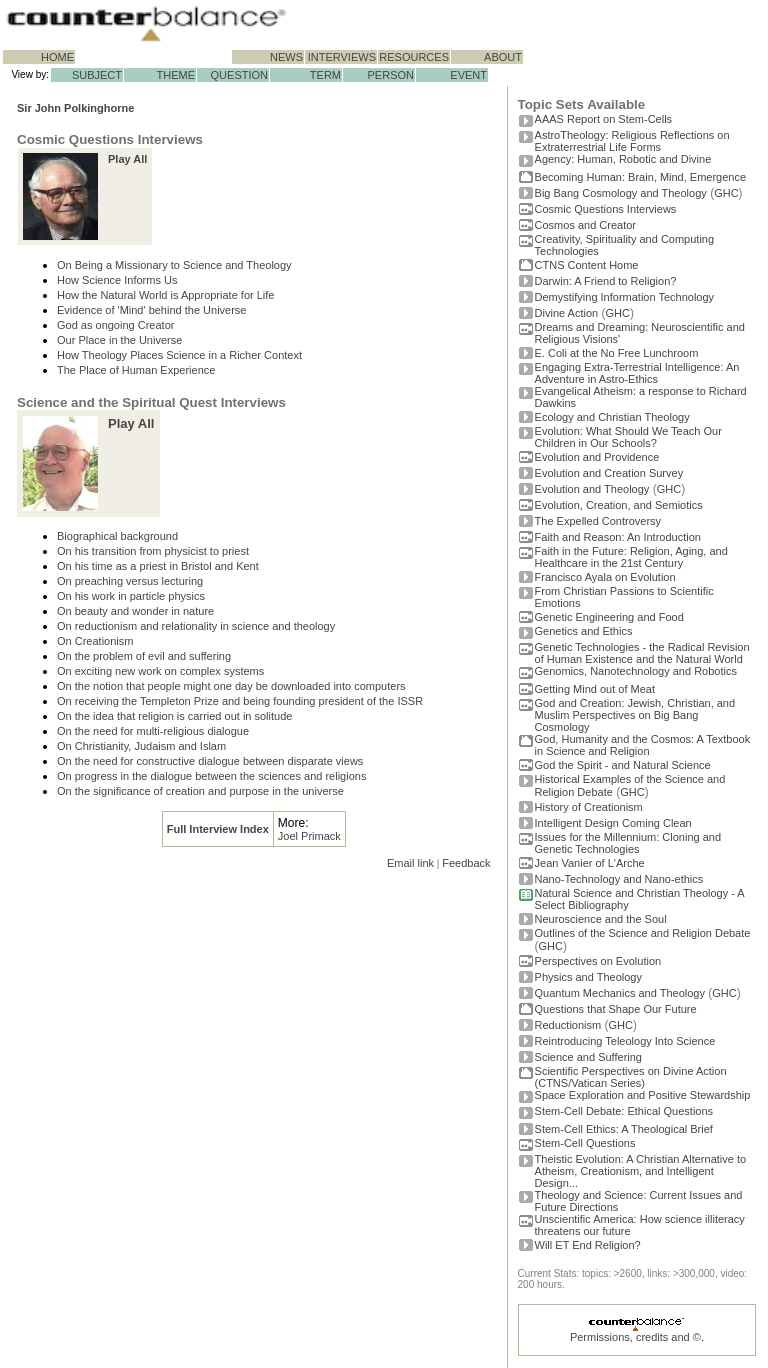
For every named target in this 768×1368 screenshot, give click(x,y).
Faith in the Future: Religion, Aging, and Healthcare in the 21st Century (631, 557)
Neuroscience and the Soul (601, 919)
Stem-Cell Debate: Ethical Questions (624, 1111)
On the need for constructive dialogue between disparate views (210, 761)
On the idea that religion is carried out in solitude (174, 716)
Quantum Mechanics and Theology (620, 993)
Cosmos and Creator (586, 225)
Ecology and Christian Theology (612, 417)
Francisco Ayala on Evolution (605, 577)
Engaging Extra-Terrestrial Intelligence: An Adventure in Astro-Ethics (637, 373)
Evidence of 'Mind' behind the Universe (151, 310)
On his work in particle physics (131, 596)
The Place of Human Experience (136, 370)
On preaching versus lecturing (130, 581)
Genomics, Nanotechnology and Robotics (636, 671)
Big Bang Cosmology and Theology (621, 193)
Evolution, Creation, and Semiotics (619, 505)
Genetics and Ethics (584, 631)
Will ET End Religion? (588, 1245)
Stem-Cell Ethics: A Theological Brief (624, 1129)
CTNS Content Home (587, 265)
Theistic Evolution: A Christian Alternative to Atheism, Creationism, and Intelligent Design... (641, 1171)
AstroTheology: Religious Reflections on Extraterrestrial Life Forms (632, 141)
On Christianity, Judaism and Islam (141, 746)
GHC (726, 193)
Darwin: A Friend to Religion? (606, 281)
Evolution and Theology (592, 489)
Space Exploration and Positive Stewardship (643, 1095)
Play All (127, 159)
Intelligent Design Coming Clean (613, 823)
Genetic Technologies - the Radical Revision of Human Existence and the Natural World (642, 653)
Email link (410, 863)
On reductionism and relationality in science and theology (196, 626)
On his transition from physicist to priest (153, 551)
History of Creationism (589, 807)
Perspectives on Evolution (598, 961)
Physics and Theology (588, 977)
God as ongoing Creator (115, 325)
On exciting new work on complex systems (160, 671)
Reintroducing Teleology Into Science (625, 1041)
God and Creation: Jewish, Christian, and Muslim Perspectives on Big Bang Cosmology (635, 715)
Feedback (466, 863)
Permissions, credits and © (635, 1337)
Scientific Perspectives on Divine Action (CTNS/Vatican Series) (631, 1077)
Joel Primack (309, 836)
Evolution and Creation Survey (609, 473)
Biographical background (117, 536)
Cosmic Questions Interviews (606, 209)
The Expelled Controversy (598, 521)
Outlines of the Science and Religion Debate (643, 933)
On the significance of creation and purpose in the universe (200, 791)
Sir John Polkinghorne (75, 108)
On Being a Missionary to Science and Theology (174, 265)
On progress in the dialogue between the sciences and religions (211, 776)
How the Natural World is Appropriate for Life (165, 295)
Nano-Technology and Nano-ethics (619, 879)
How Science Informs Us (117, 280)
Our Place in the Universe (119, 340)
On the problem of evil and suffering (144, 656)
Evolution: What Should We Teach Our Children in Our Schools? (628, 437)
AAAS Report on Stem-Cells (604, 119)
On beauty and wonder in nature (135, 611)
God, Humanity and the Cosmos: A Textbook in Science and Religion (643, 745)
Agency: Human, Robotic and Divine (623, 159)
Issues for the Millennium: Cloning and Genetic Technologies (628, 843)
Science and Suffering (588, 1057)
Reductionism (568, 1025)
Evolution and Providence (597, 457)
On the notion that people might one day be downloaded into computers (231, 686)
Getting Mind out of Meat (595, 689)
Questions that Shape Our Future (616, 1009)
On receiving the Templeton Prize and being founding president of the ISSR (240, 701)
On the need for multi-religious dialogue (153, 731)
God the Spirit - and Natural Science (623, 765)
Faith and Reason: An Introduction (618, 537)
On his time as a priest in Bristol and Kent (158, 566)
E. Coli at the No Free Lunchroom (617, 353)
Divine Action (567, 313)
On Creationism (95, 641)
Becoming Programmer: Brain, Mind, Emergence (641, 177)
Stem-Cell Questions (585, 1143)
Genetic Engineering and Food (609, 617)
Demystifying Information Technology (625, 297)
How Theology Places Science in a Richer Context (179, 355)
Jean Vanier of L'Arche (590, 863)
